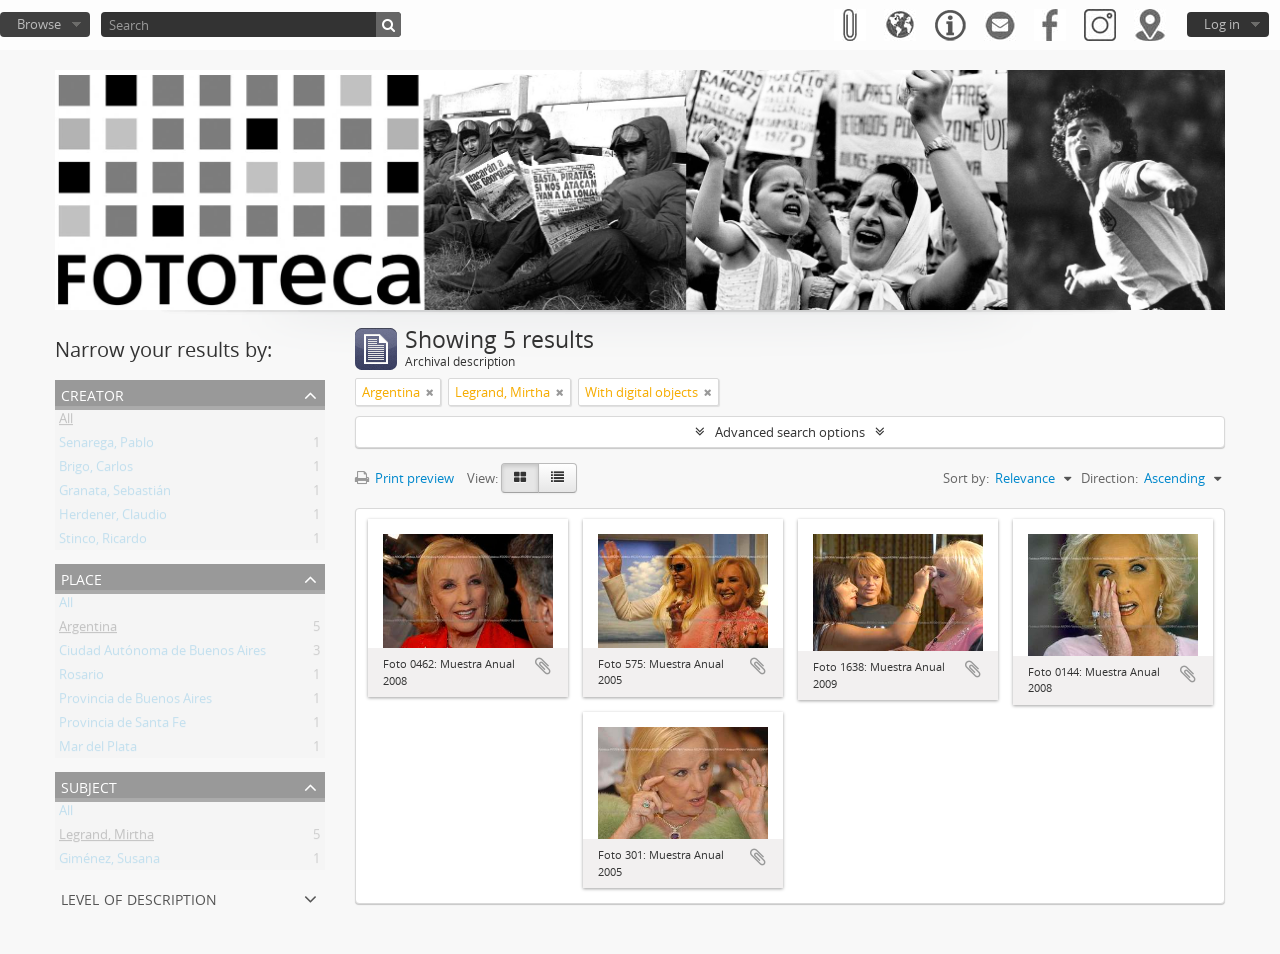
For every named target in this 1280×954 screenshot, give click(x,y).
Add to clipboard (543, 666)
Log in (1222, 24)
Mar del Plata (98, 750)
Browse (39, 24)
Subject (89, 785)
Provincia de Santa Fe (122, 726)
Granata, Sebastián (115, 494)
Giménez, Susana (109, 862)
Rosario (81, 678)
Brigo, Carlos (96, 470)
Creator (92, 393)
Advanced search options (790, 432)
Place (81, 577)
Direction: (1109, 478)
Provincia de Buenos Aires (135, 702)
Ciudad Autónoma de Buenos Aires (162, 654)
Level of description (139, 897)
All (66, 422)
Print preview (404, 478)
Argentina (88, 630)
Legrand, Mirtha (106, 838)
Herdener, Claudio (113, 518)
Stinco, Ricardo (103, 542)
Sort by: (966, 478)
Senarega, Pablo (106, 446)
